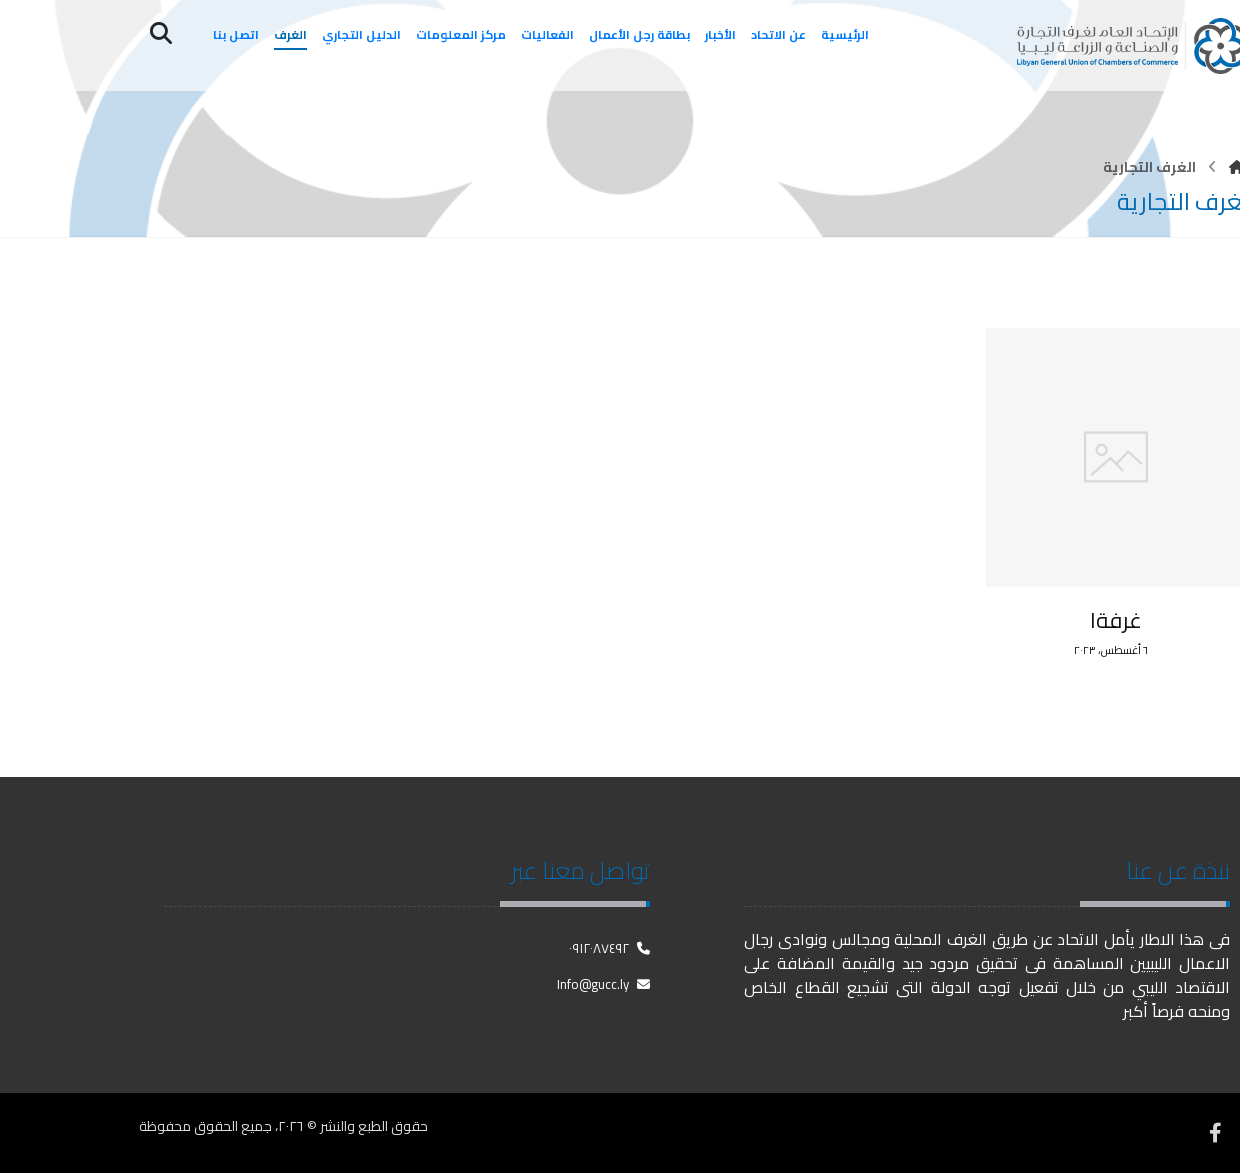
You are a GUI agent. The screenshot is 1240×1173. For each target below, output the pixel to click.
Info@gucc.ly (603, 984)
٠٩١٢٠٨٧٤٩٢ (609, 948)
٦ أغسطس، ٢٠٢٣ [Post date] (1111, 650)
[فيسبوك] (1215, 1133)
